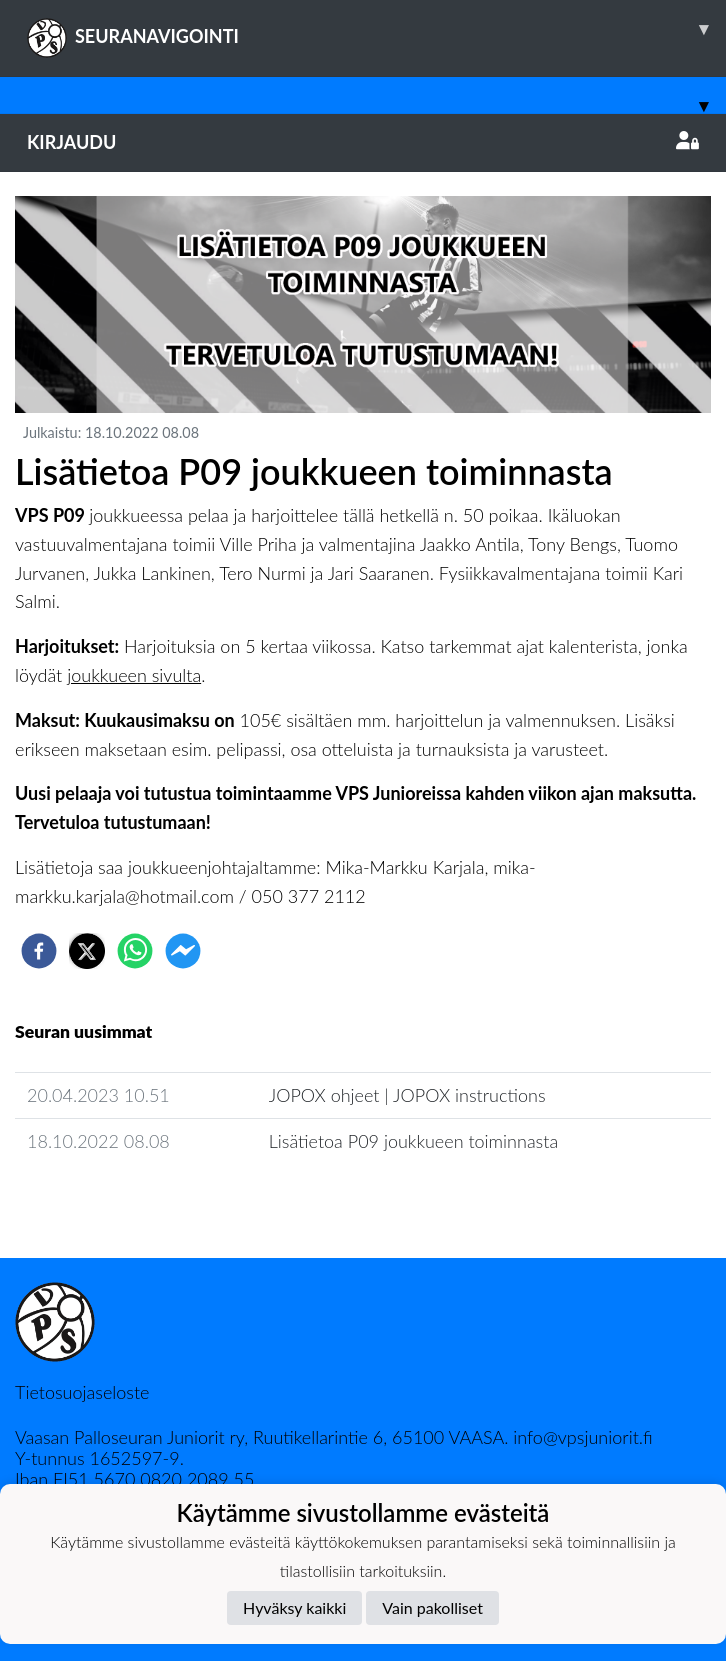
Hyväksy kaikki (294, 1607)
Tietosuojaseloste (82, 1392)
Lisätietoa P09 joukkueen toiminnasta (413, 1141)
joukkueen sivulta (134, 675)
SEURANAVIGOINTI (376, 29)
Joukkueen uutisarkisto (117, 1198)
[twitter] (87, 951)
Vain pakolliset (432, 1607)
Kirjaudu (363, 142)
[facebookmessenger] (183, 951)
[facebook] (39, 951)
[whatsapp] (135, 951)
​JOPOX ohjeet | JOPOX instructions (407, 1095)
